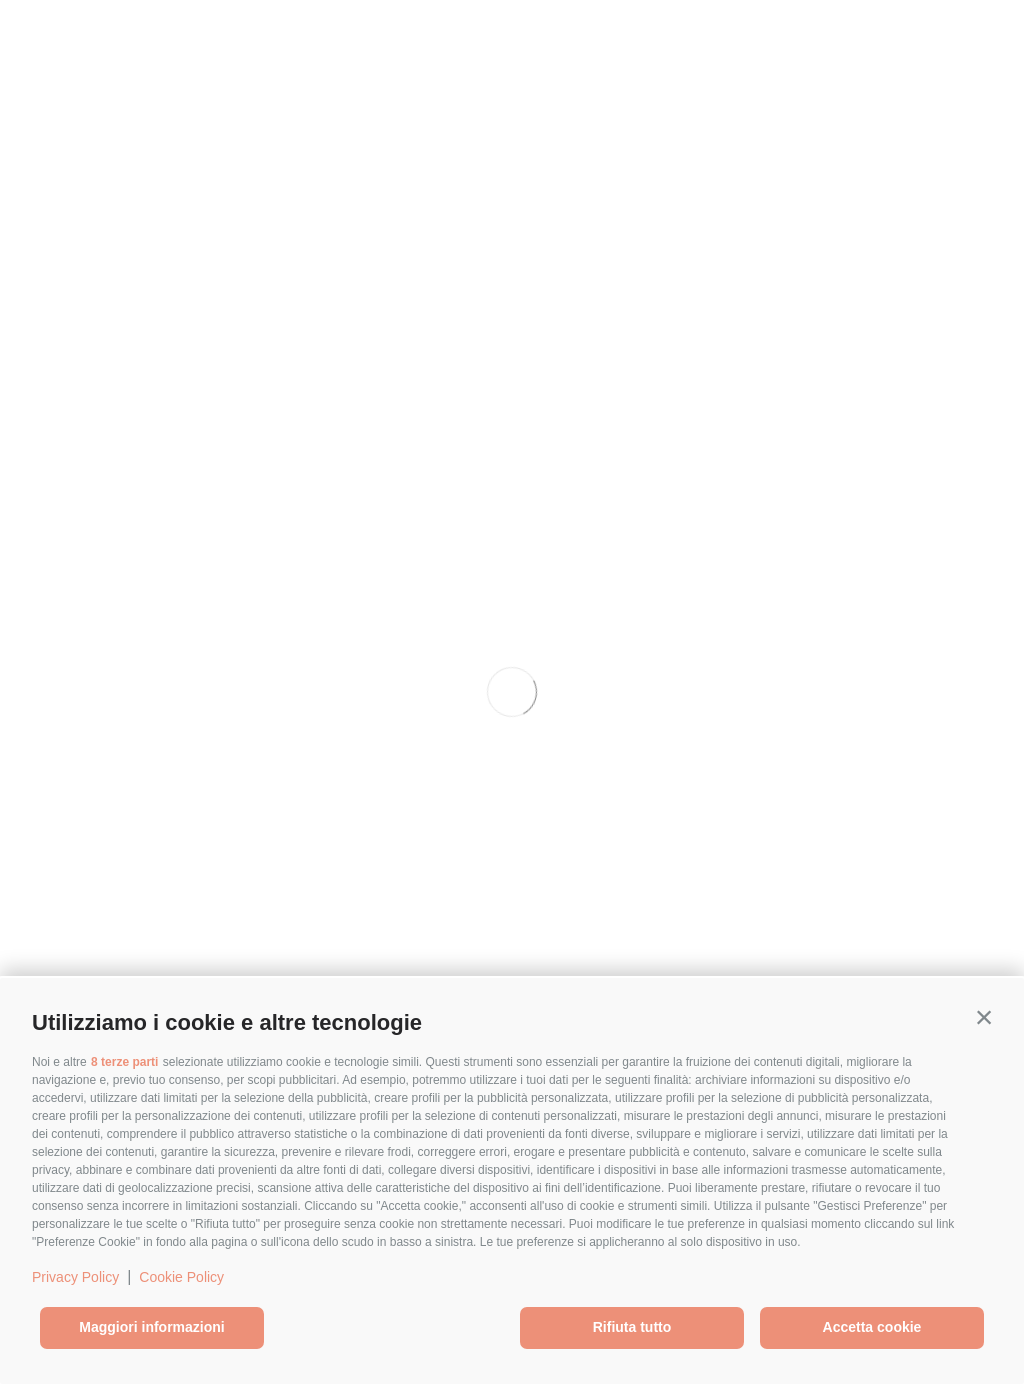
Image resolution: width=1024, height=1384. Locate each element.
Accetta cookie (872, 1327)
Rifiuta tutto (632, 1327)
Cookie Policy (181, 1277)
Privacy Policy (75, 1277)
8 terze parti (124, 1062)
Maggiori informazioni (151, 1327)
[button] (984, 1018)
